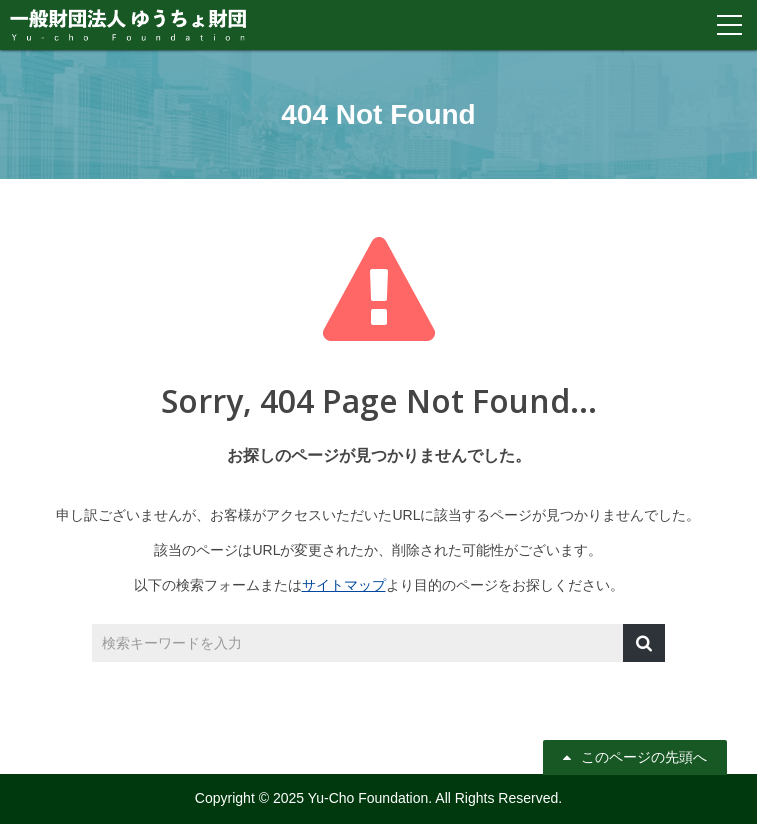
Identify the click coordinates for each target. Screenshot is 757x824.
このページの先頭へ (644, 757)
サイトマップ (344, 585)
